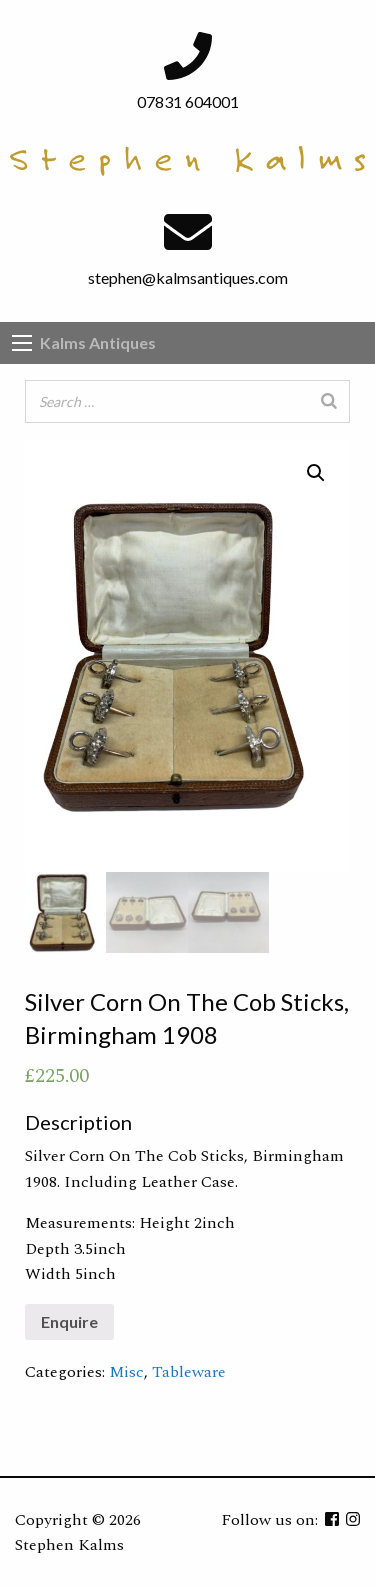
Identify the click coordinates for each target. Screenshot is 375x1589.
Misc (126, 1372)
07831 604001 (188, 101)
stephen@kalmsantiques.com (188, 277)
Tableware (189, 1372)
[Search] (329, 401)
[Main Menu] (22, 343)
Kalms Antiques (98, 342)
